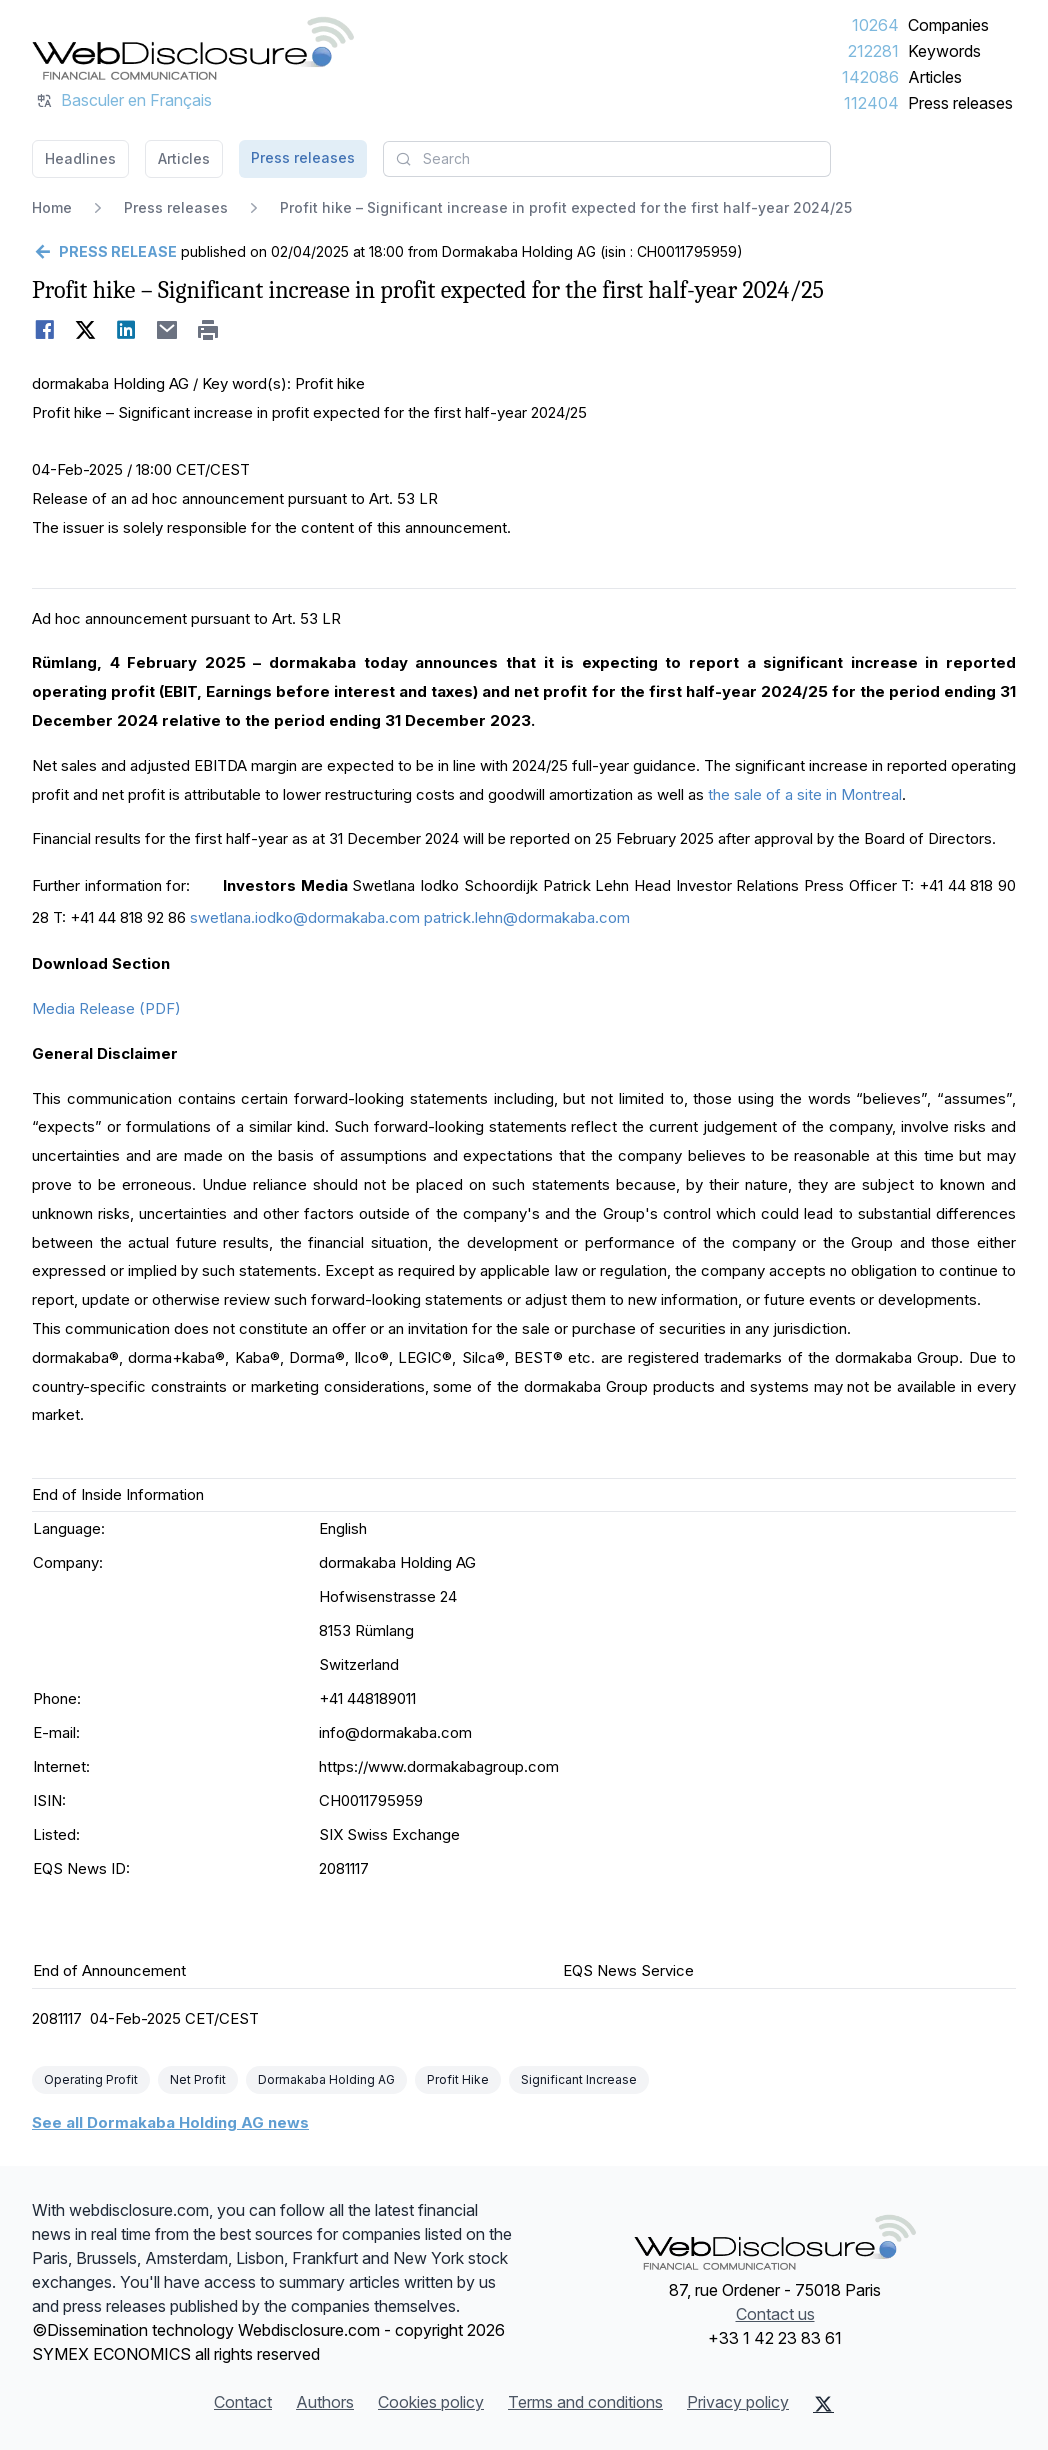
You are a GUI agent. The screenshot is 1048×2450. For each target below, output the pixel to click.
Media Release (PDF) (106, 1008)
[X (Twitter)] (823, 2404)
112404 (871, 103)
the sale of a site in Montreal (805, 794)
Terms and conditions (585, 2402)
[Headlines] (193, 48)
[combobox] (607, 159)
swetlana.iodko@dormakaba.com (305, 917)
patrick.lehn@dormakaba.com (527, 917)
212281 (873, 51)
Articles (935, 77)
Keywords (944, 51)
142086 (870, 77)
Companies (948, 25)
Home (52, 207)
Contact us (775, 2314)
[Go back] (104, 252)
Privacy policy (738, 2402)
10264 (875, 25)
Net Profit (198, 2079)
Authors (325, 2402)
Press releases (960, 103)
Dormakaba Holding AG (326, 2079)
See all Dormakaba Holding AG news (170, 2122)
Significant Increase (579, 2079)
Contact (243, 2402)
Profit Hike (458, 2079)
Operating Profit (91, 2079)
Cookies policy (431, 2402)
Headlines (80, 158)
